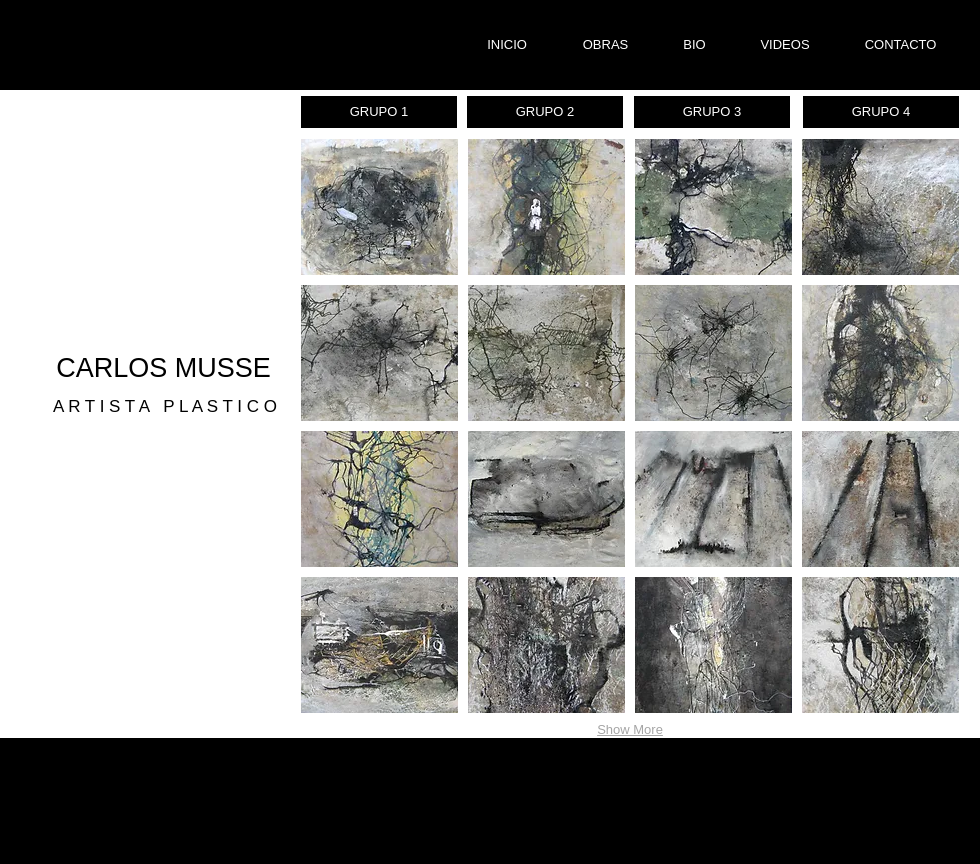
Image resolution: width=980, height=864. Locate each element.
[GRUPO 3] (712, 112)
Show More (630, 729)
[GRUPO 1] (379, 112)
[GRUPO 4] (881, 112)
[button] (379, 207)
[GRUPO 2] (545, 112)
